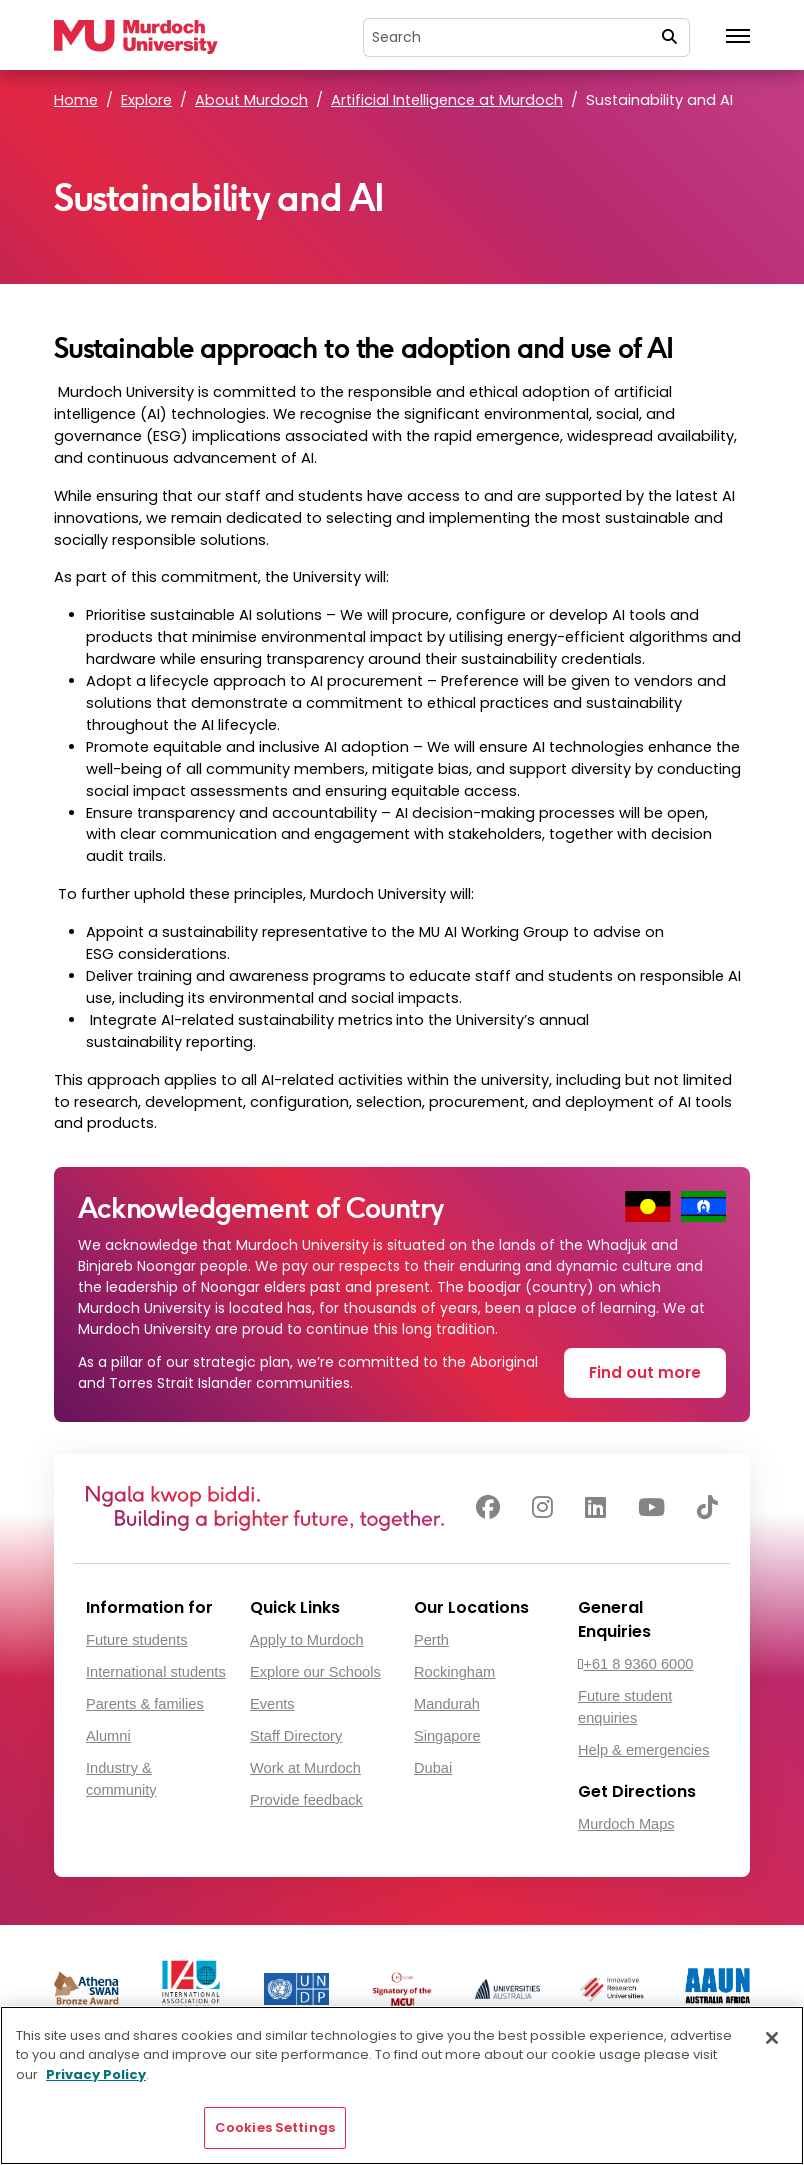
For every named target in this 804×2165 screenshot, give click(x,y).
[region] (402, 2085)
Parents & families (145, 1704)
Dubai (433, 1768)
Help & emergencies (644, 1750)
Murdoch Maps (626, 1824)
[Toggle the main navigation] (738, 37)
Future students (137, 1640)
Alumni (108, 1736)
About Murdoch (251, 100)
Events (272, 1704)
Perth (431, 1640)
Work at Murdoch (305, 1768)
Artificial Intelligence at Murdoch (447, 100)
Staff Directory (296, 1736)
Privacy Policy (96, 2074)
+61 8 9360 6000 (638, 1664)
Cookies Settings (275, 2127)
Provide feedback (306, 1800)
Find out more (645, 1372)
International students (156, 1672)
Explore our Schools (315, 1672)
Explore (146, 100)
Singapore (447, 1736)
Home (76, 100)
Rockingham (454, 1672)
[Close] (772, 2038)
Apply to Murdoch (307, 1640)
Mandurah (447, 1704)
